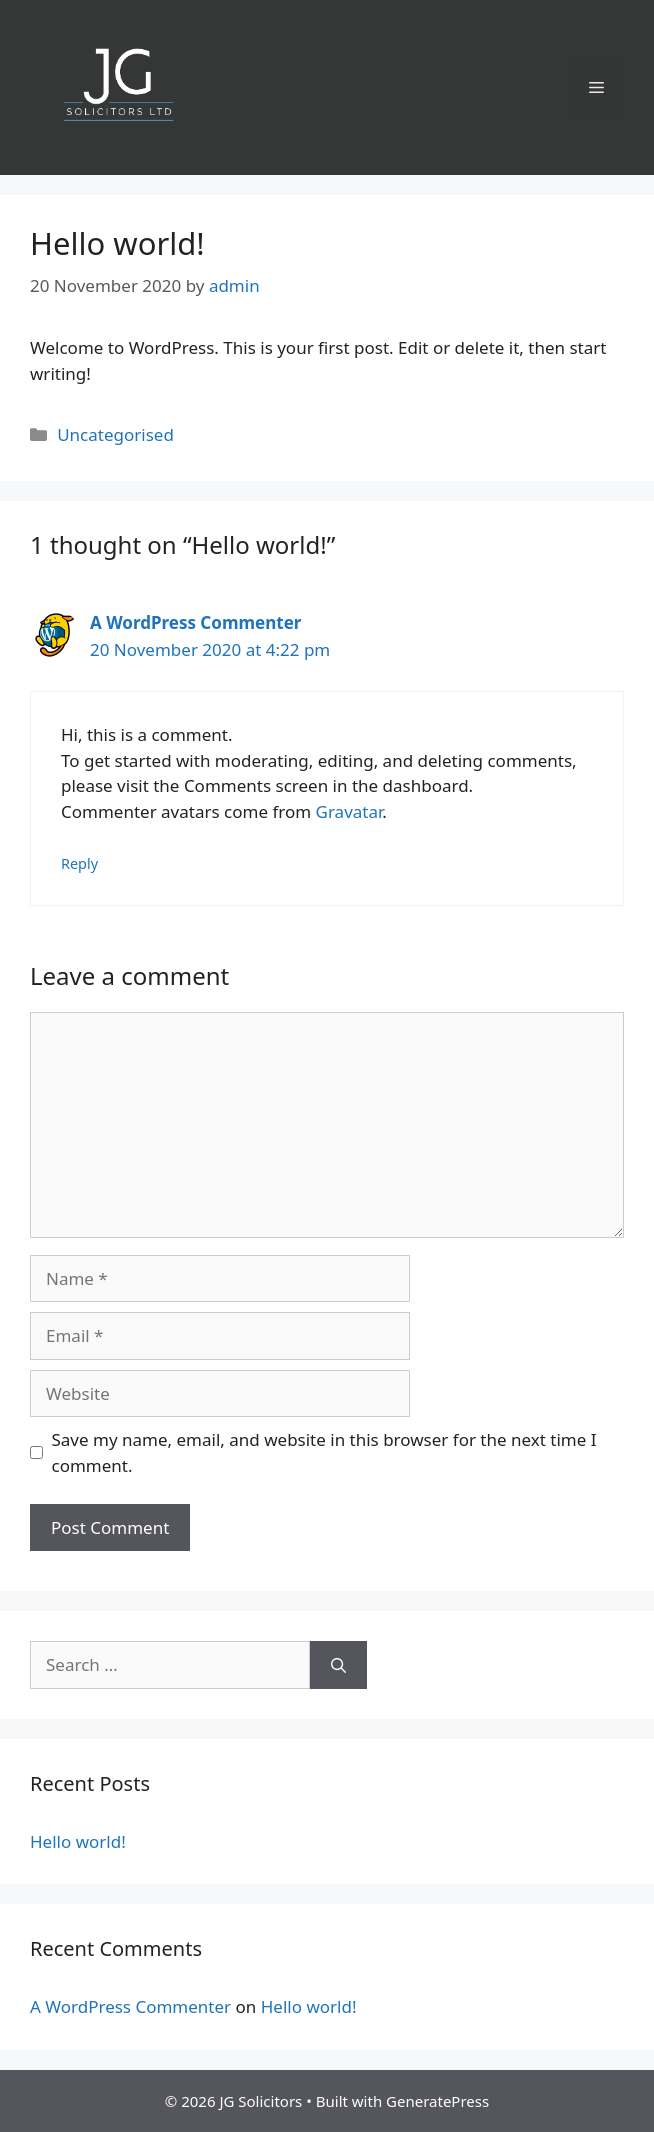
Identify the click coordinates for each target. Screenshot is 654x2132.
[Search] (338, 1665)
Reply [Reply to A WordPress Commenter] (79, 863)
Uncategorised (115, 434)
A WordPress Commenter (195, 622)
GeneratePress (437, 2101)
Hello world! (78, 1841)
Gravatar (349, 811)
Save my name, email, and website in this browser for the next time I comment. (324, 1452)
